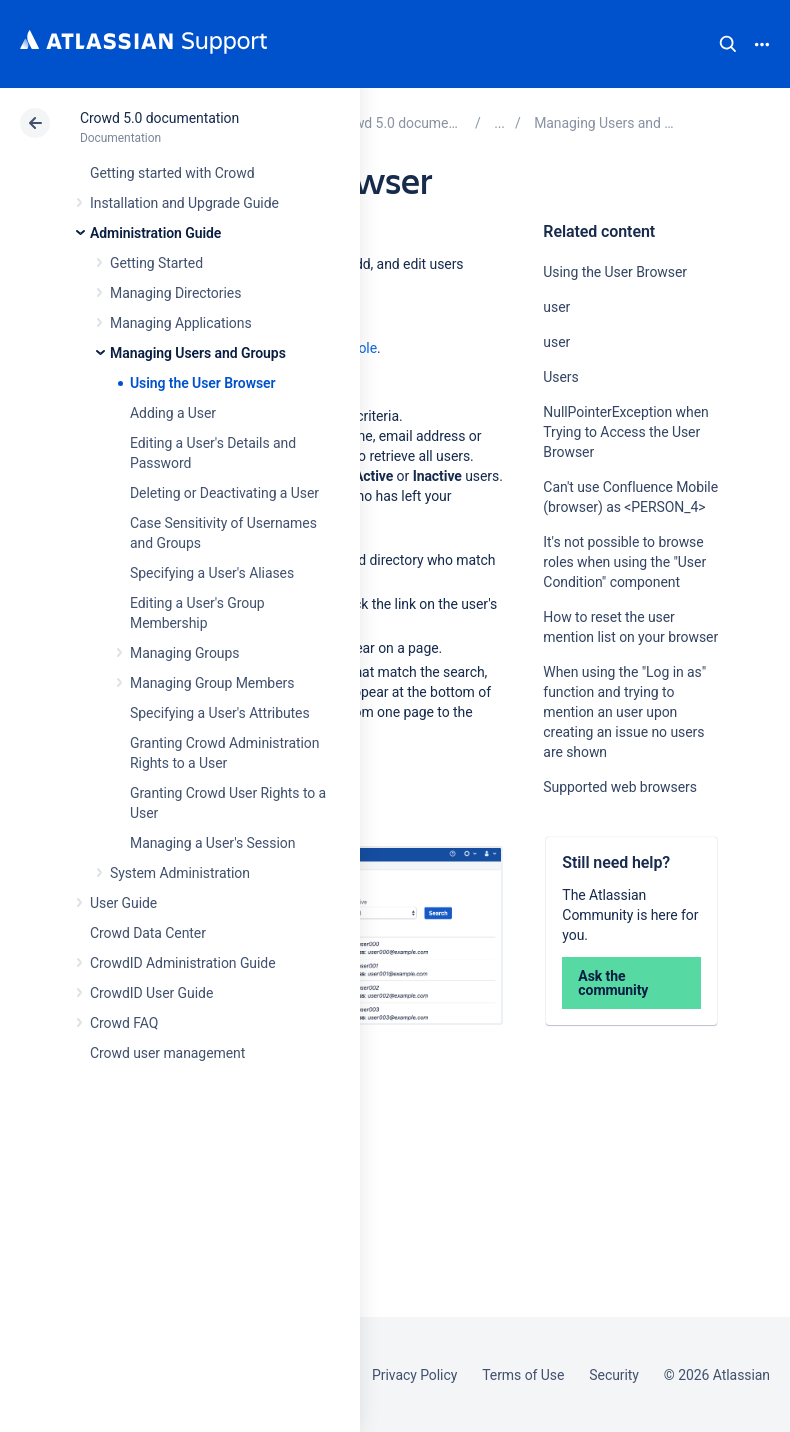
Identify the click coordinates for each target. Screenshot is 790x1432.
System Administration (180, 873)
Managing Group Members (212, 683)
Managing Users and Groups (198, 353)
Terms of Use (523, 1375)
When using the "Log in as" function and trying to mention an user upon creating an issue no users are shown (624, 712)
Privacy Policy (414, 1375)
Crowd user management (167, 1053)
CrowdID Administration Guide (183, 963)
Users (560, 377)
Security (614, 1375)
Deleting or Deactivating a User (224, 493)
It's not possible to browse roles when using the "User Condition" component (624, 562)
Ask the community (613, 983)
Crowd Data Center (148, 933)
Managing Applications (181, 323)
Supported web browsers (620, 787)
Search (728, 44)
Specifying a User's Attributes (220, 713)
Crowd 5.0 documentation (159, 118)
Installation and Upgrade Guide (184, 203)
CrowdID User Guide (151, 993)
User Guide (123, 903)
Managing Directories (175, 293)
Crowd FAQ (124, 1023)
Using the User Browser (203, 383)
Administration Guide (155, 233)
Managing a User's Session (212, 843)
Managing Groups (184, 653)
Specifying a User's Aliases (212, 573)
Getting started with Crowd (172, 173)
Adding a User (173, 413)
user (556, 307)
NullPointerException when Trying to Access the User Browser (625, 432)
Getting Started (156, 263)
